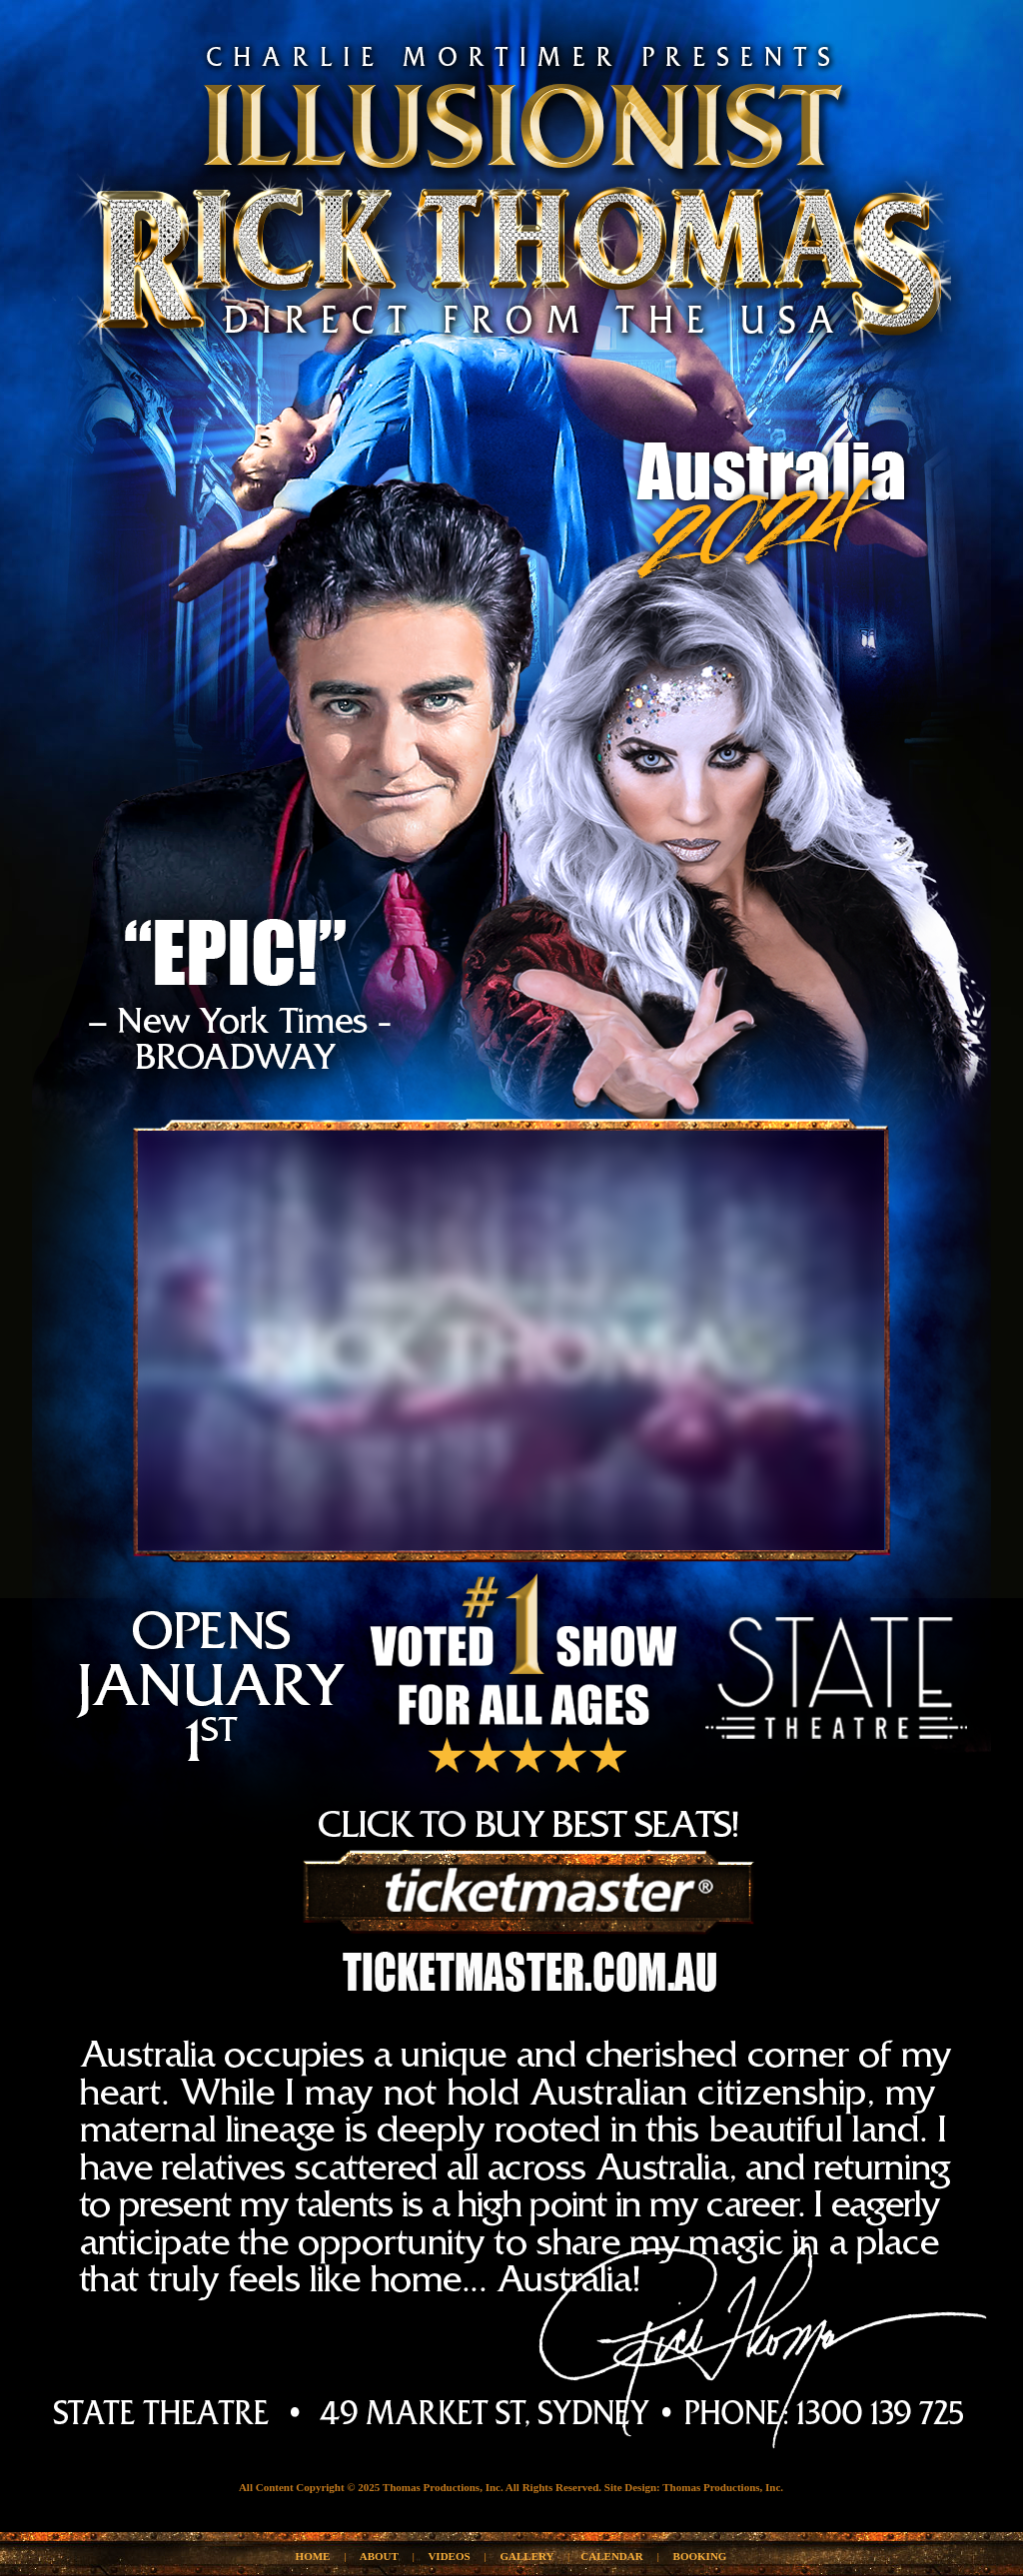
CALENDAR (611, 2556)
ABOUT (379, 2556)
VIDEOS (449, 2556)
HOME (313, 2556)
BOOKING (700, 2556)
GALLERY (527, 2556)
